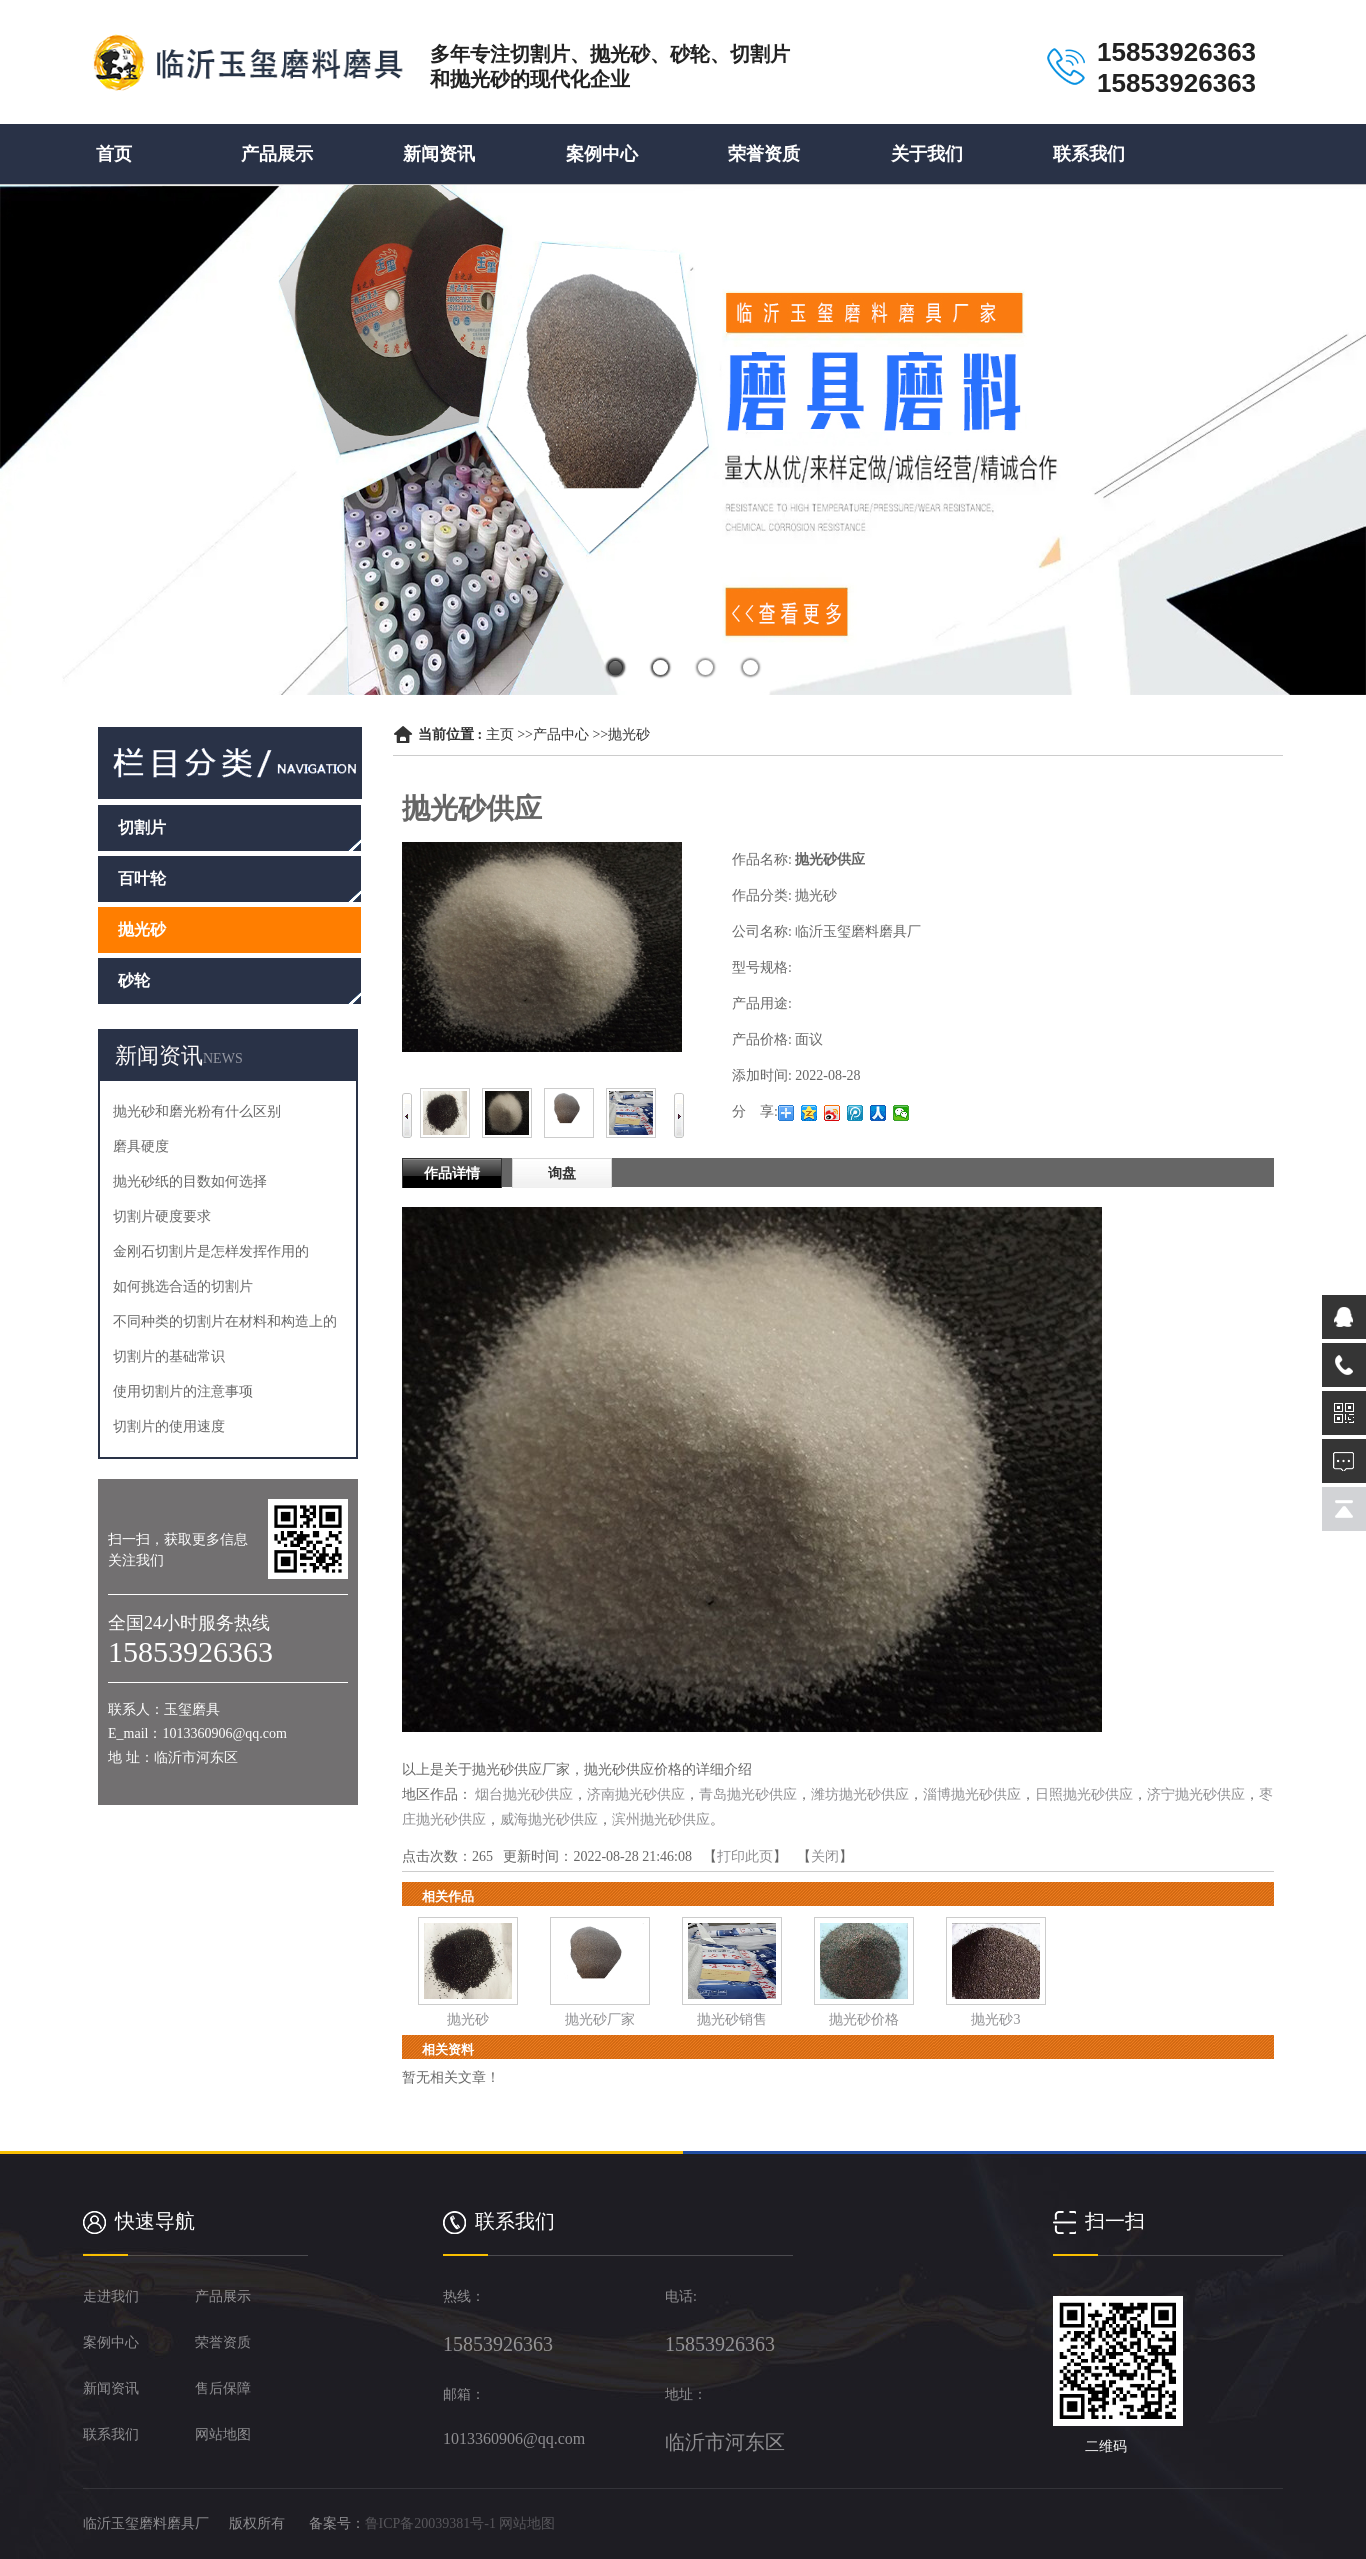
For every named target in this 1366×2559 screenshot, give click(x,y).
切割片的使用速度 (169, 1426)
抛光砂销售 (732, 2019)
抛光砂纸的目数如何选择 (190, 1181)
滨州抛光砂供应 (661, 1819)
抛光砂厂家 (600, 2019)
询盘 (562, 1173)
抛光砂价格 (864, 2019)
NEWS (223, 1058)
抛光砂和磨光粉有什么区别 (197, 1111)
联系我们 (1089, 154)
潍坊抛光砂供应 (860, 1794)
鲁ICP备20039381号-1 (430, 2523)
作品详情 (452, 1173)
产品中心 (561, 734)
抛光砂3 (995, 2019)
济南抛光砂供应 (636, 1794)
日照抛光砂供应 (1084, 1794)
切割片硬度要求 (162, 1216)
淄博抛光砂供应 (972, 1794)
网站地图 (527, 2523)
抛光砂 (629, 734)
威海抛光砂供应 (549, 1819)
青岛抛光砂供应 (748, 1794)
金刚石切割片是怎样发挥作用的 (211, 1251)
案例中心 (602, 154)
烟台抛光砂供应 (524, 1794)
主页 (500, 734)
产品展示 (277, 154)
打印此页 (745, 1856)
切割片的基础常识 (169, 1356)
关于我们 (927, 154)
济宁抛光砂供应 (1196, 1794)
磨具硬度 (141, 1146)
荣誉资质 (764, 154)
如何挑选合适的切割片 (183, 1286)
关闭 (825, 1856)
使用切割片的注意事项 (183, 1391)
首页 (114, 154)
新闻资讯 (439, 154)
